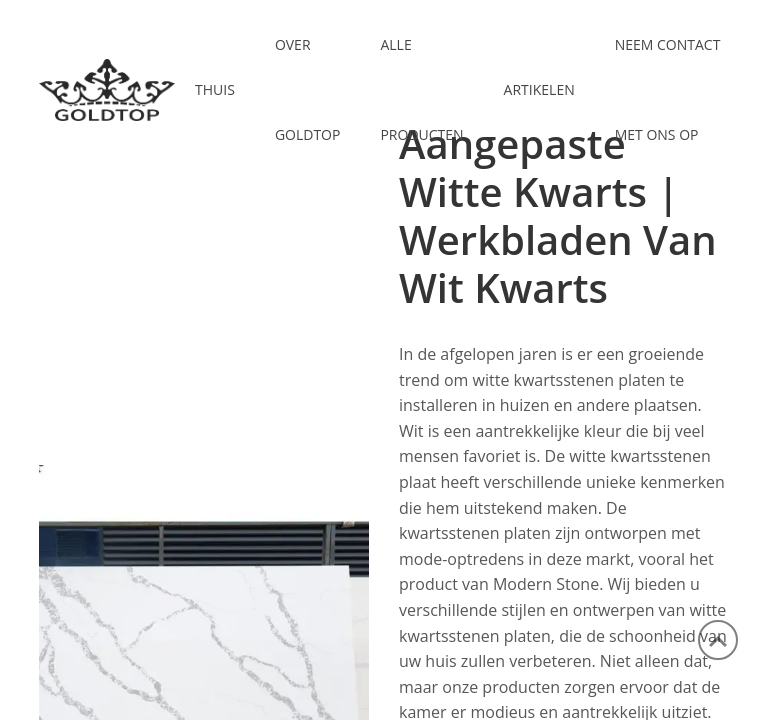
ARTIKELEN (539, 89)
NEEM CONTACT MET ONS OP (668, 89)
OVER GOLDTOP (308, 89)
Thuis (215, 89)
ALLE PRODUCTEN (421, 89)
